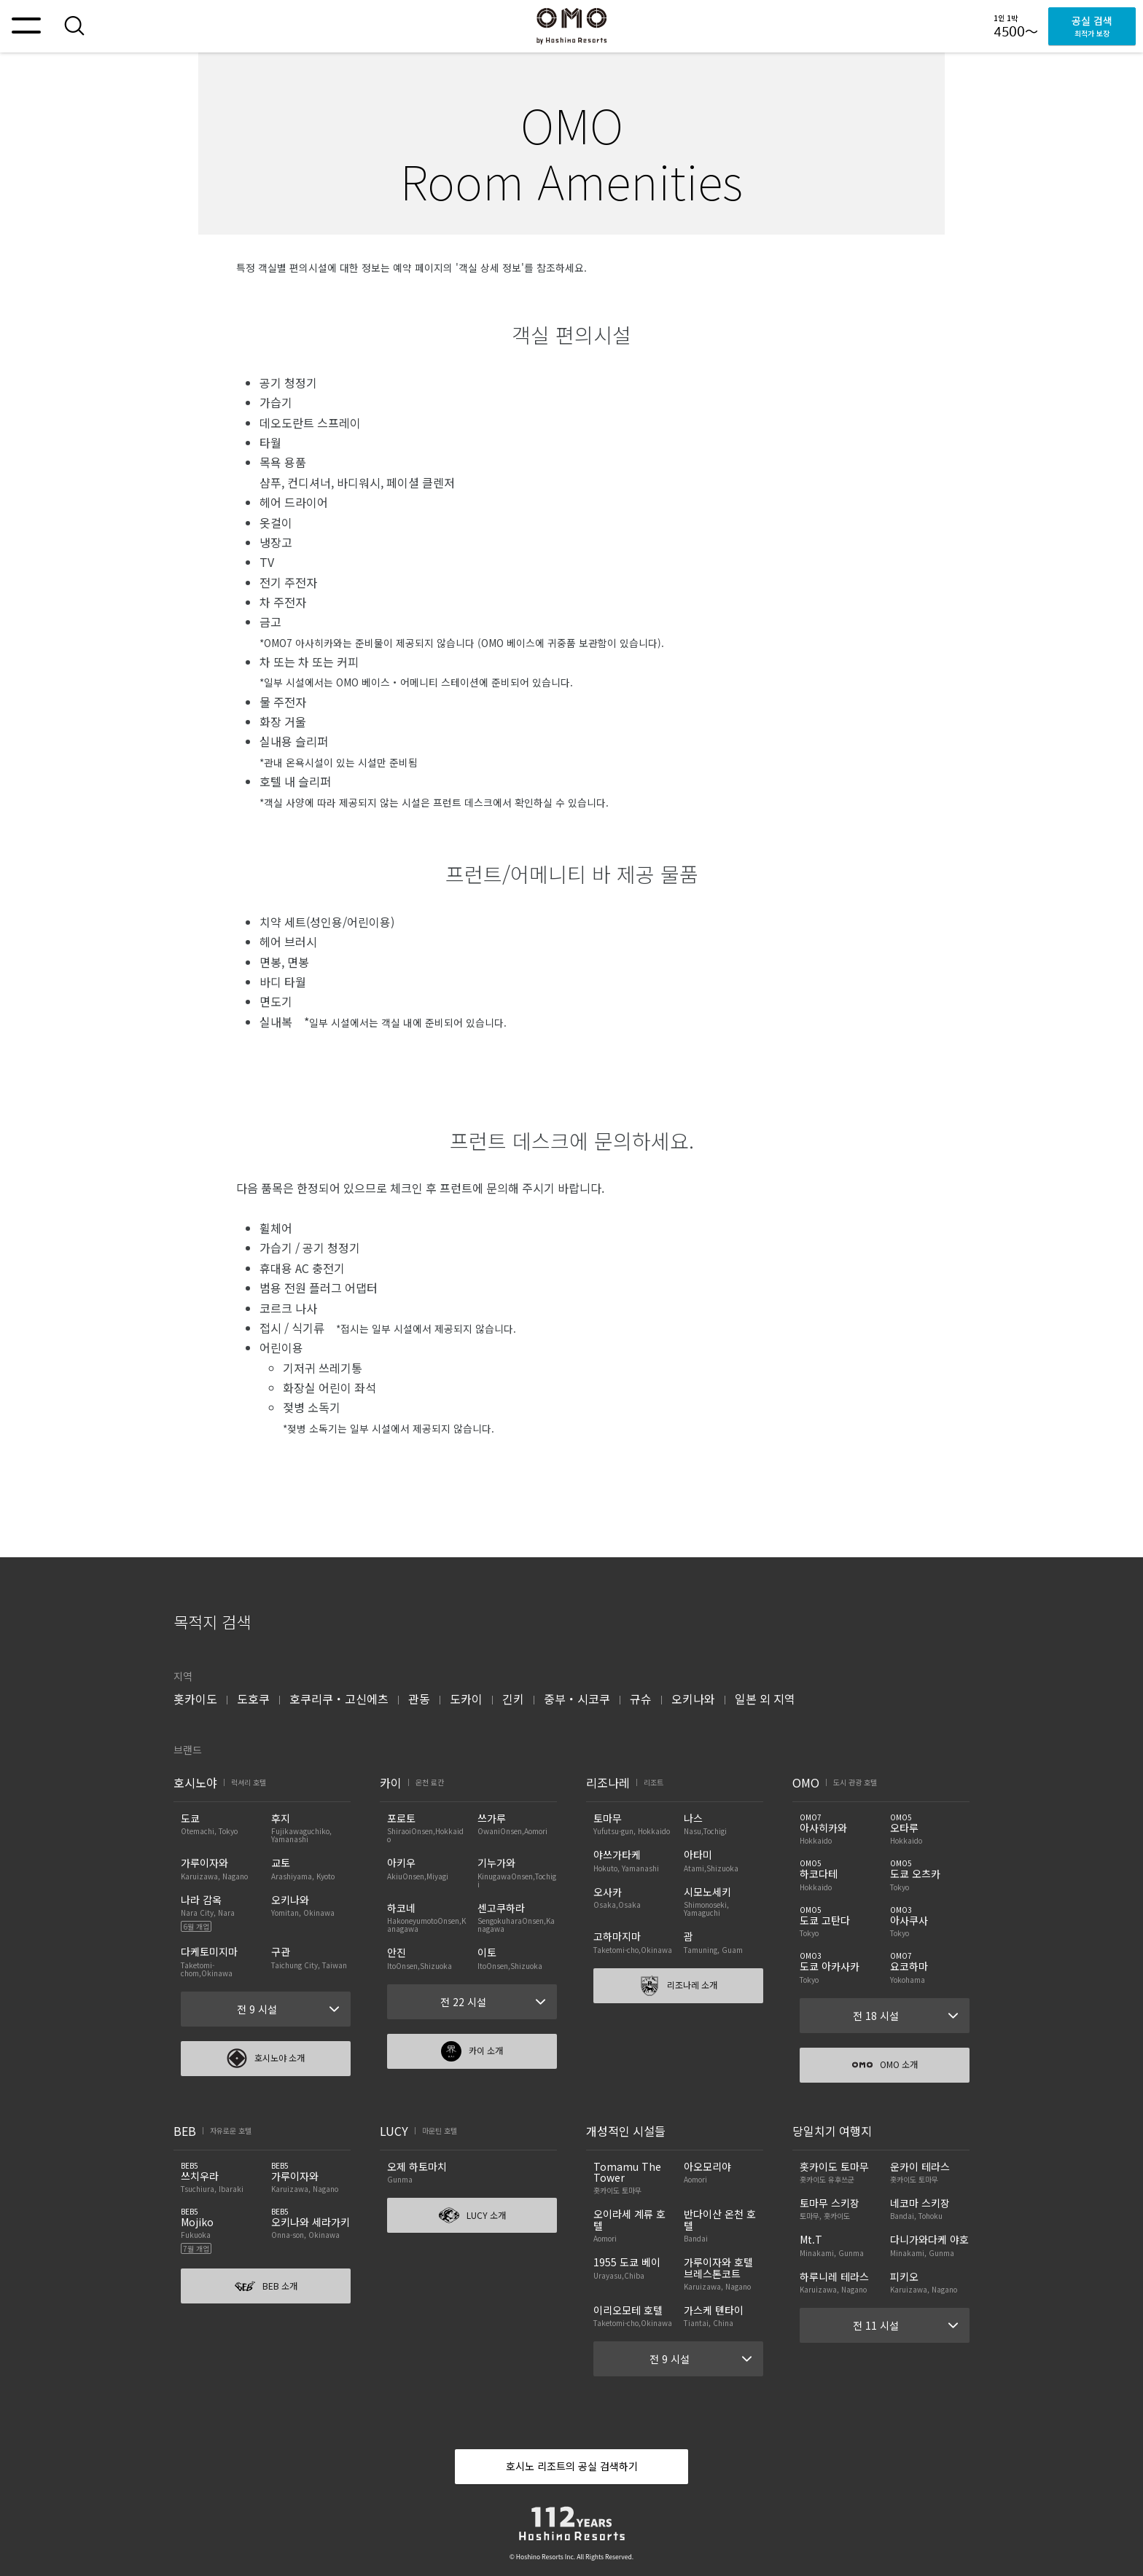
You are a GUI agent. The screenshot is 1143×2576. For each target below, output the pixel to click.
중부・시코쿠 (577, 1698)
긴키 (513, 1698)
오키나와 (693, 1698)
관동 (419, 1698)
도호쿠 (253, 1698)
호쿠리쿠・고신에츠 (339, 1698)
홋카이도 (195, 1698)
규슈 (641, 1698)
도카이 (466, 1698)
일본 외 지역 (765, 1698)
